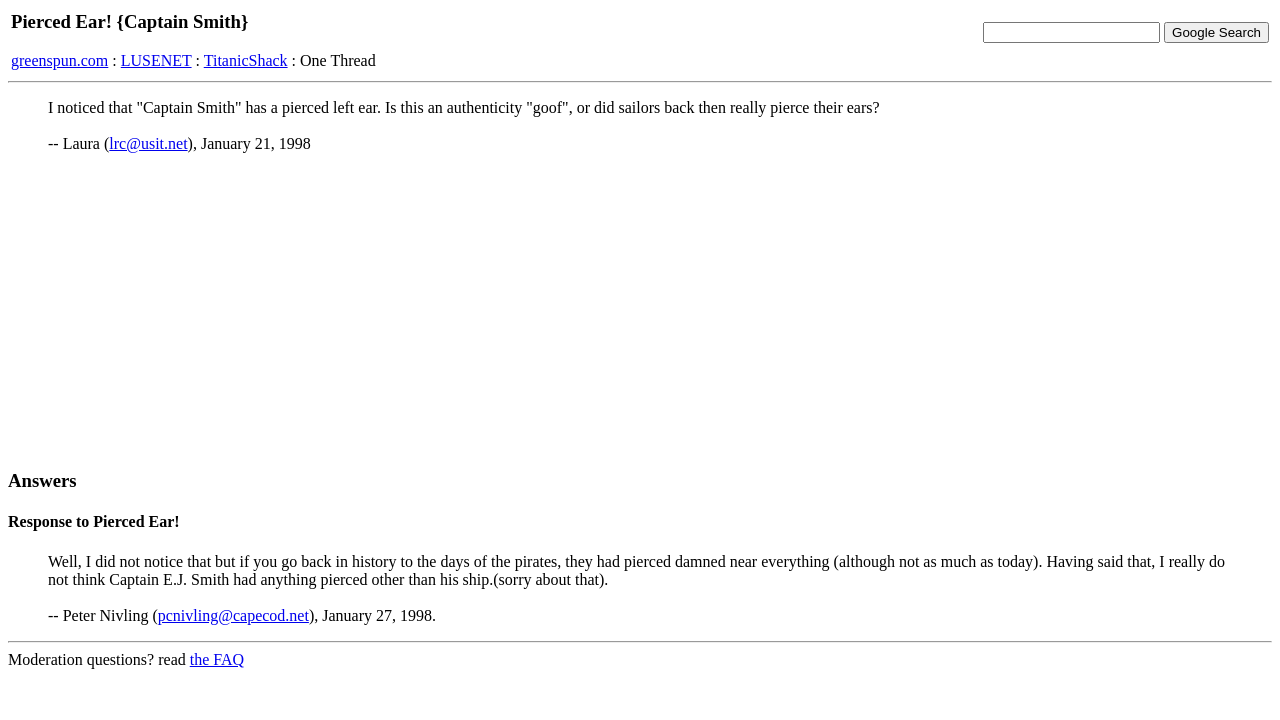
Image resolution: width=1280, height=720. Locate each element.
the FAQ (217, 659)
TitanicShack (246, 60)
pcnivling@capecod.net (233, 615)
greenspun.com (59, 60)
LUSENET (156, 60)
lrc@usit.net (148, 143)
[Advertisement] (640, 311)
